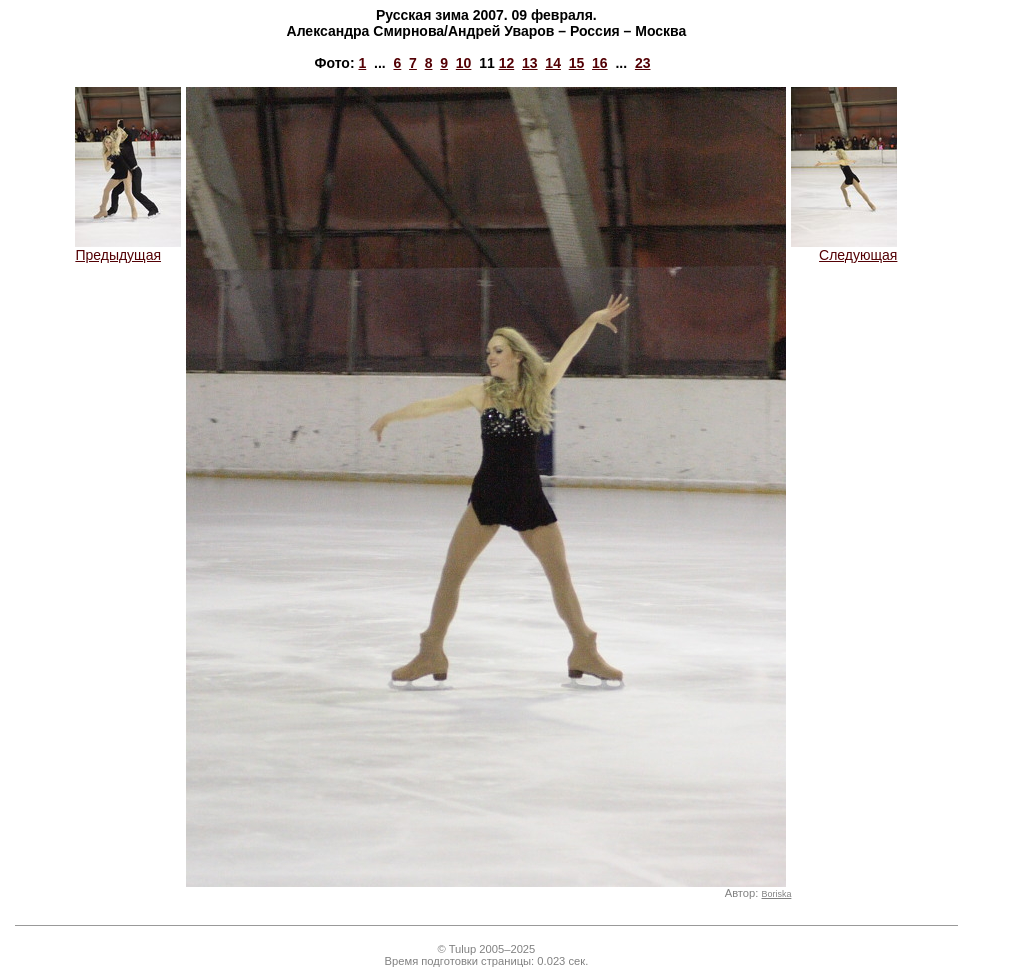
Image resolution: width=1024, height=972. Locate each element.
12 (507, 63)
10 (464, 63)
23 (643, 63)
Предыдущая (128, 248)
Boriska (777, 894)
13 (530, 63)
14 (553, 63)
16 (600, 63)
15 (577, 63)
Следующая (844, 248)
